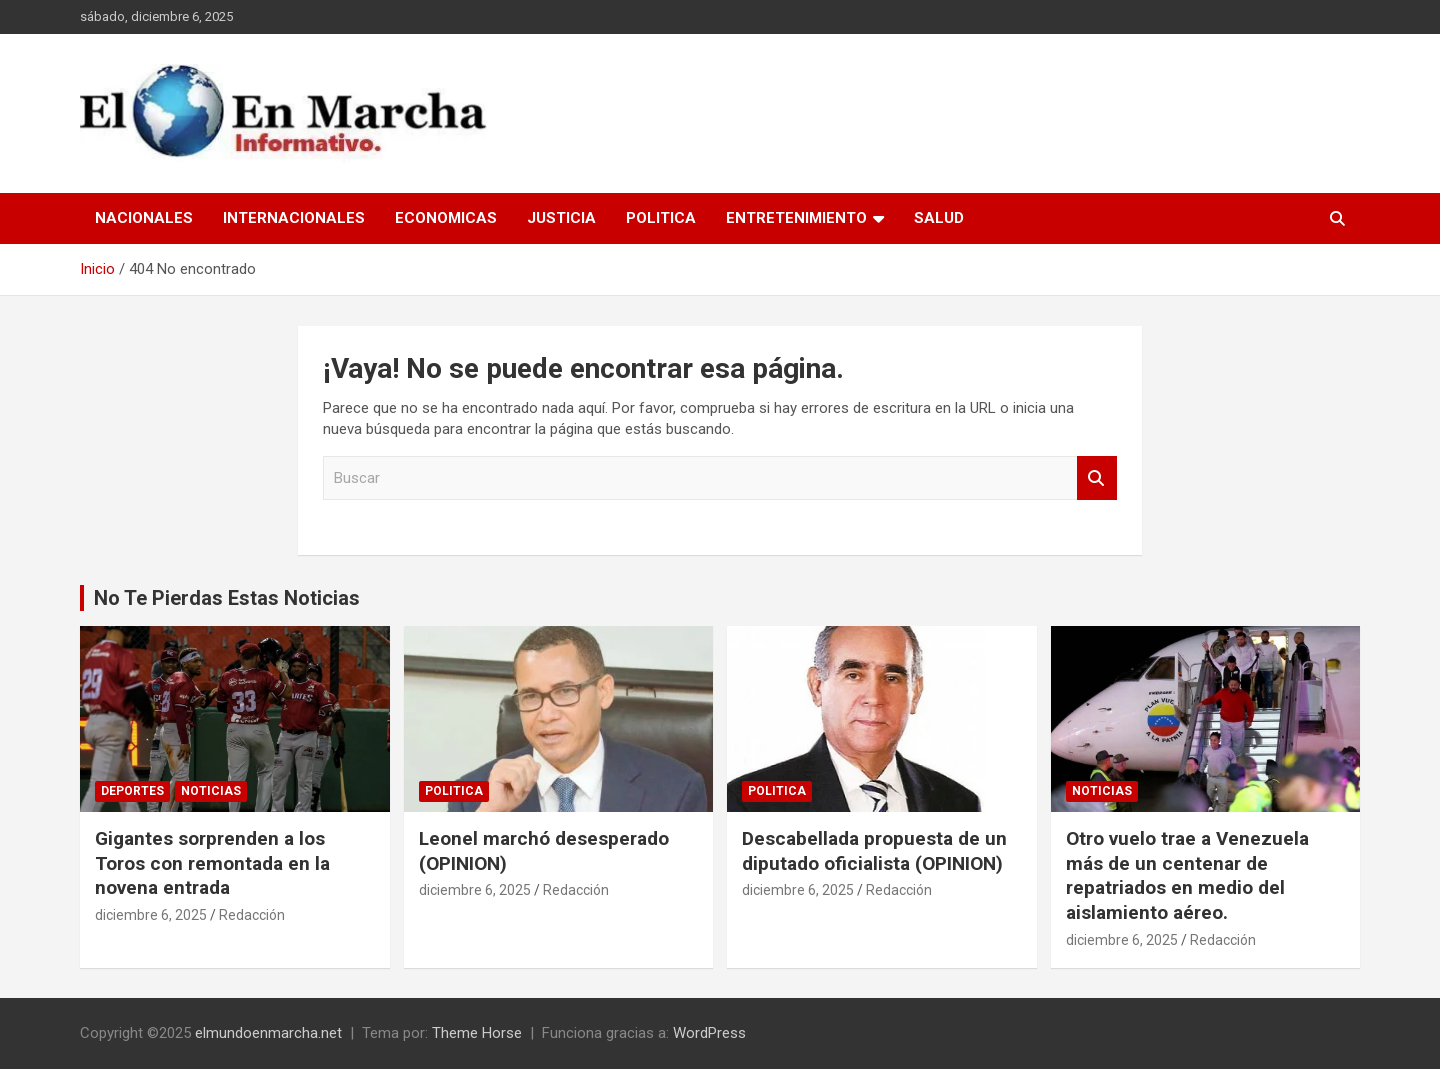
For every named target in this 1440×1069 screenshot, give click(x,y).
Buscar (1097, 478)
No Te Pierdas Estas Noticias (227, 598)
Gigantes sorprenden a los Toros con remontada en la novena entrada (212, 863)
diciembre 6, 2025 (151, 915)
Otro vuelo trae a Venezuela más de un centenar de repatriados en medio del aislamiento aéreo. (1187, 875)
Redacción (252, 915)
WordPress (709, 1033)
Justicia (561, 218)
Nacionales (144, 218)
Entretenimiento (796, 218)
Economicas (446, 218)
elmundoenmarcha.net (268, 1033)
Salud (939, 218)
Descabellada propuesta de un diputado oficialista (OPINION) (874, 851)
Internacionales (294, 218)
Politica (661, 218)
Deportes (132, 791)
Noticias (211, 791)
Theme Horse (477, 1033)
